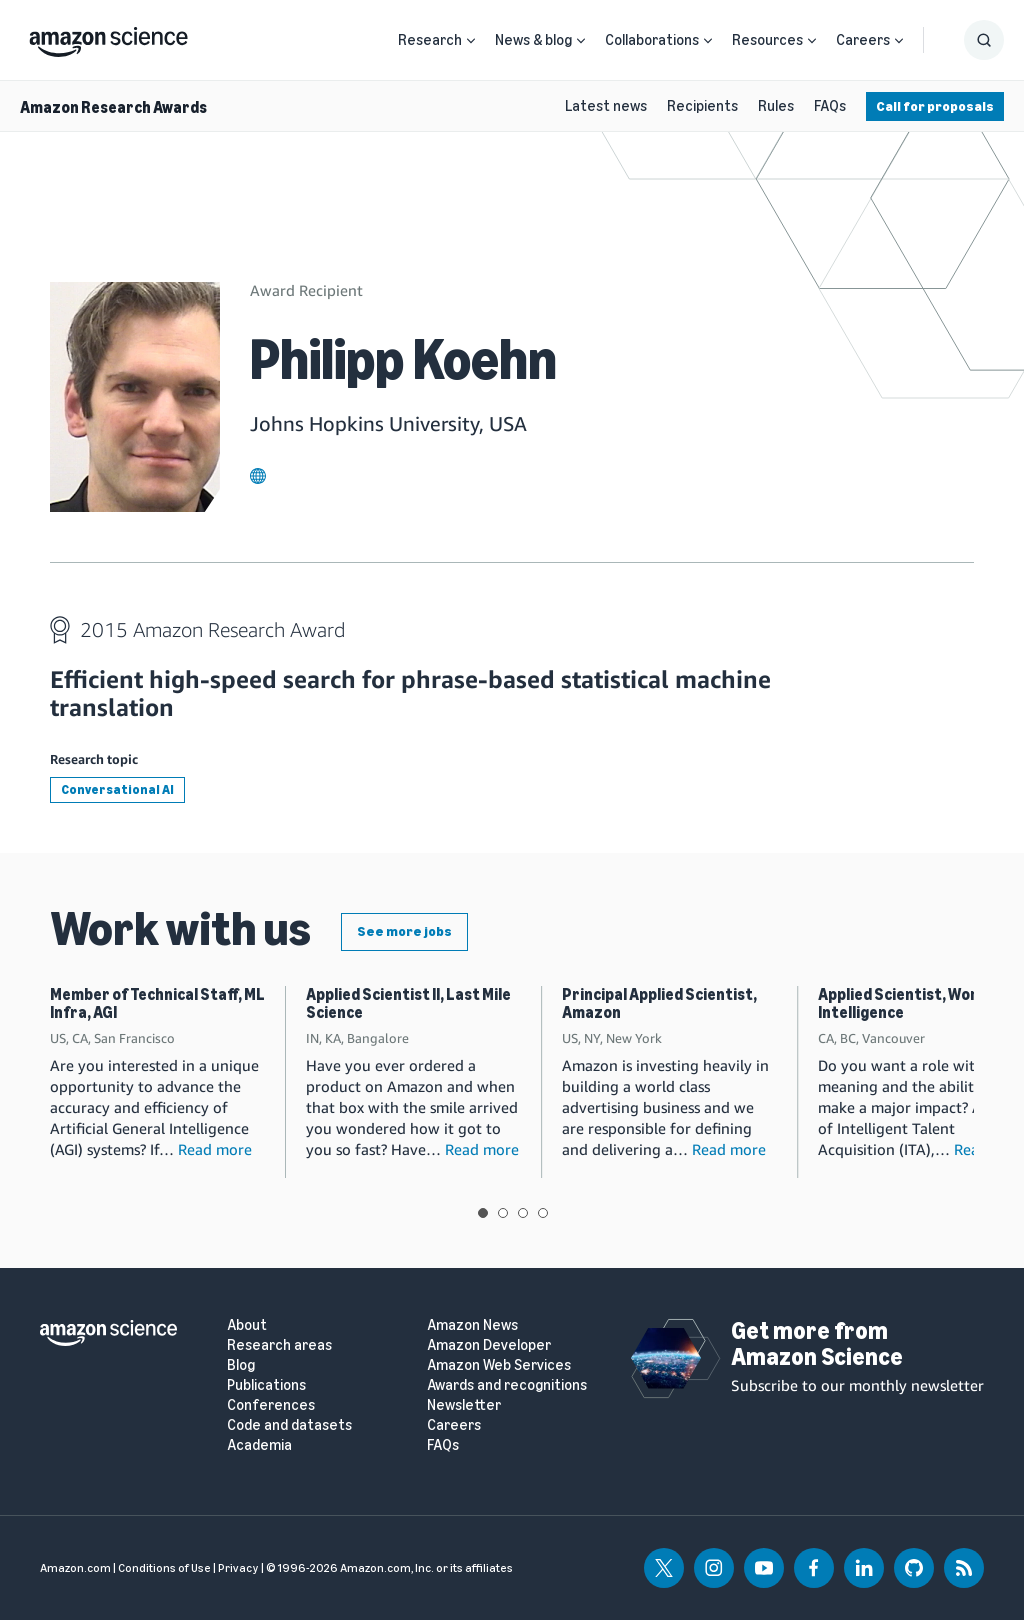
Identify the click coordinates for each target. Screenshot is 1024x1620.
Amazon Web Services (499, 1365)
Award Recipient (306, 290)
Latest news (606, 106)
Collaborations (652, 40)
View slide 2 (503, 1213)
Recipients (702, 106)
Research (430, 40)
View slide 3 (523, 1213)
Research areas (279, 1345)
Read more (215, 1149)
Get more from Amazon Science (817, 1343)
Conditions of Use (164, 1568)
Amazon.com (75, 1568)
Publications (266, 1385)
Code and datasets (289, 1425)
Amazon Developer (489, 1345)
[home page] (108, 37)
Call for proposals (935, 106)
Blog (241, 1365)
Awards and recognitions (507, 1385)
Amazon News (472, 1325)
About (247, 1325)
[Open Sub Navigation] (471, 40)
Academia (259, 1445)
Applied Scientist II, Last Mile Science (408, 1003)
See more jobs (404, 931)
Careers (863, 40)
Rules (776, 106)
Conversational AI (117, 789)
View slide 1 (483, 1213)
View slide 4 (543, 1213)
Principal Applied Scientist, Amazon (659, 1003)
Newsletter (464, 1405)
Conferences (271, 1405)
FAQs (830, 106)
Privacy (238, 1568)
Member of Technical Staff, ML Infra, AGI (157, 1003)
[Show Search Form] (984, 40)
